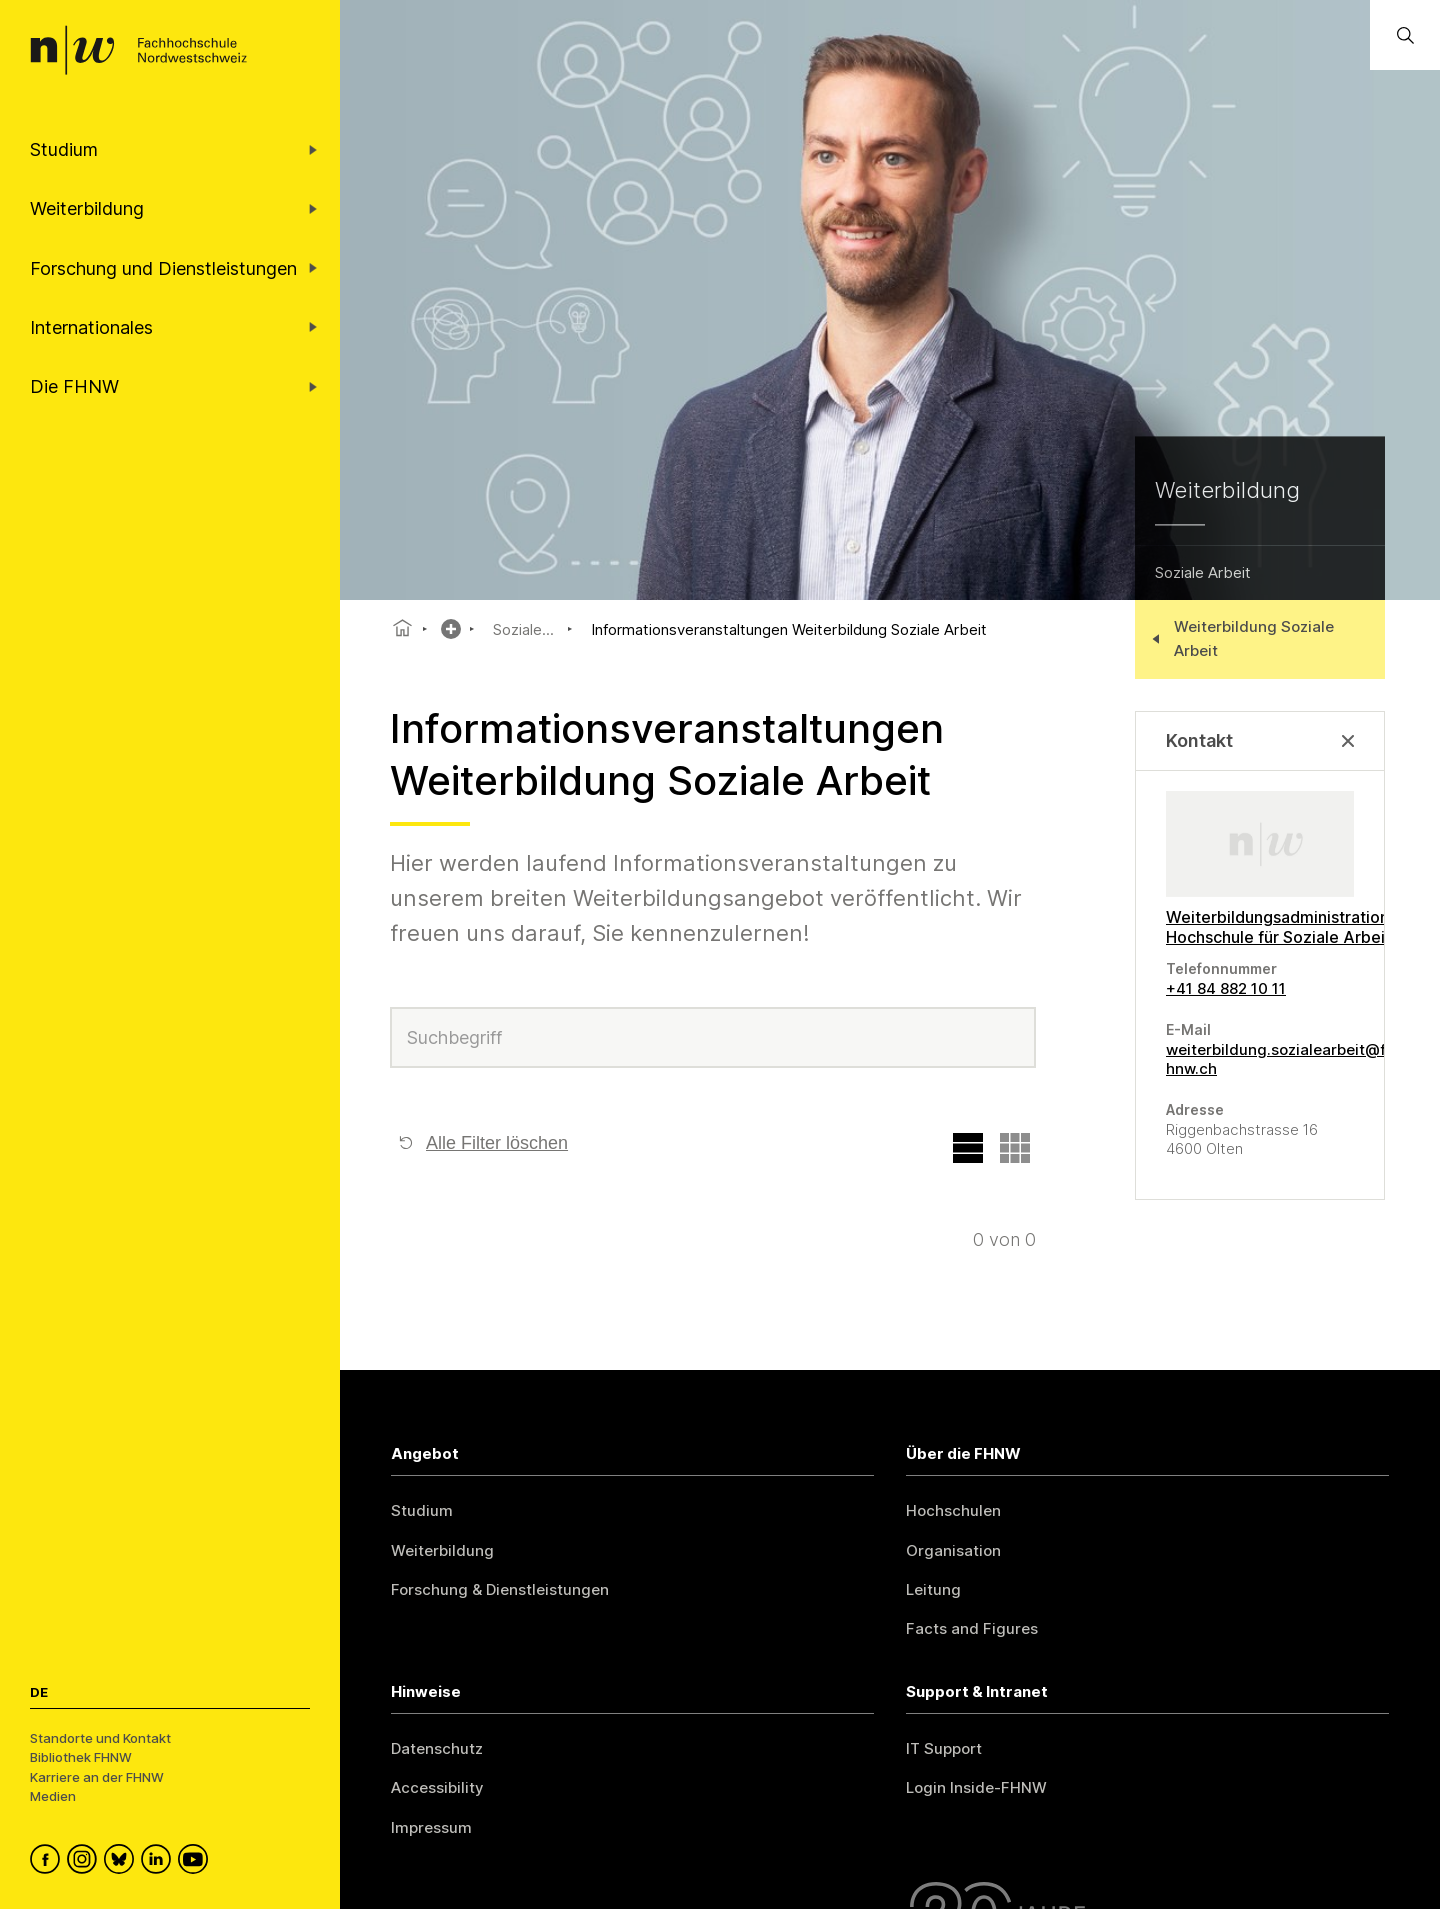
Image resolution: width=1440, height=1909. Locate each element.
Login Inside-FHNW (976, 1787)
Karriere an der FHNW (97, 1777)
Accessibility (437, 1787)
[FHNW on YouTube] (196, 1862)
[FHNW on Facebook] (48, 1862)
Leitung (933, 1589)
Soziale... (523, 629)
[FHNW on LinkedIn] (159, 1862)
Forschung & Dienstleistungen (500, 1589)
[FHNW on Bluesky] (122, 1862)
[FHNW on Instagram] (85, 1862)
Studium (422, 1510)
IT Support (944, 1748)
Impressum (431, 1827)
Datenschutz (437, 1748)
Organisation (953, 1550)
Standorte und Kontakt (100, 1738)
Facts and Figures (972, 1628)
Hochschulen (953, 1510)
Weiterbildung (442, 1550)
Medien (53, 1796)
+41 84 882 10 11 (1226, 988)
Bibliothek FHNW (81, 1757)
